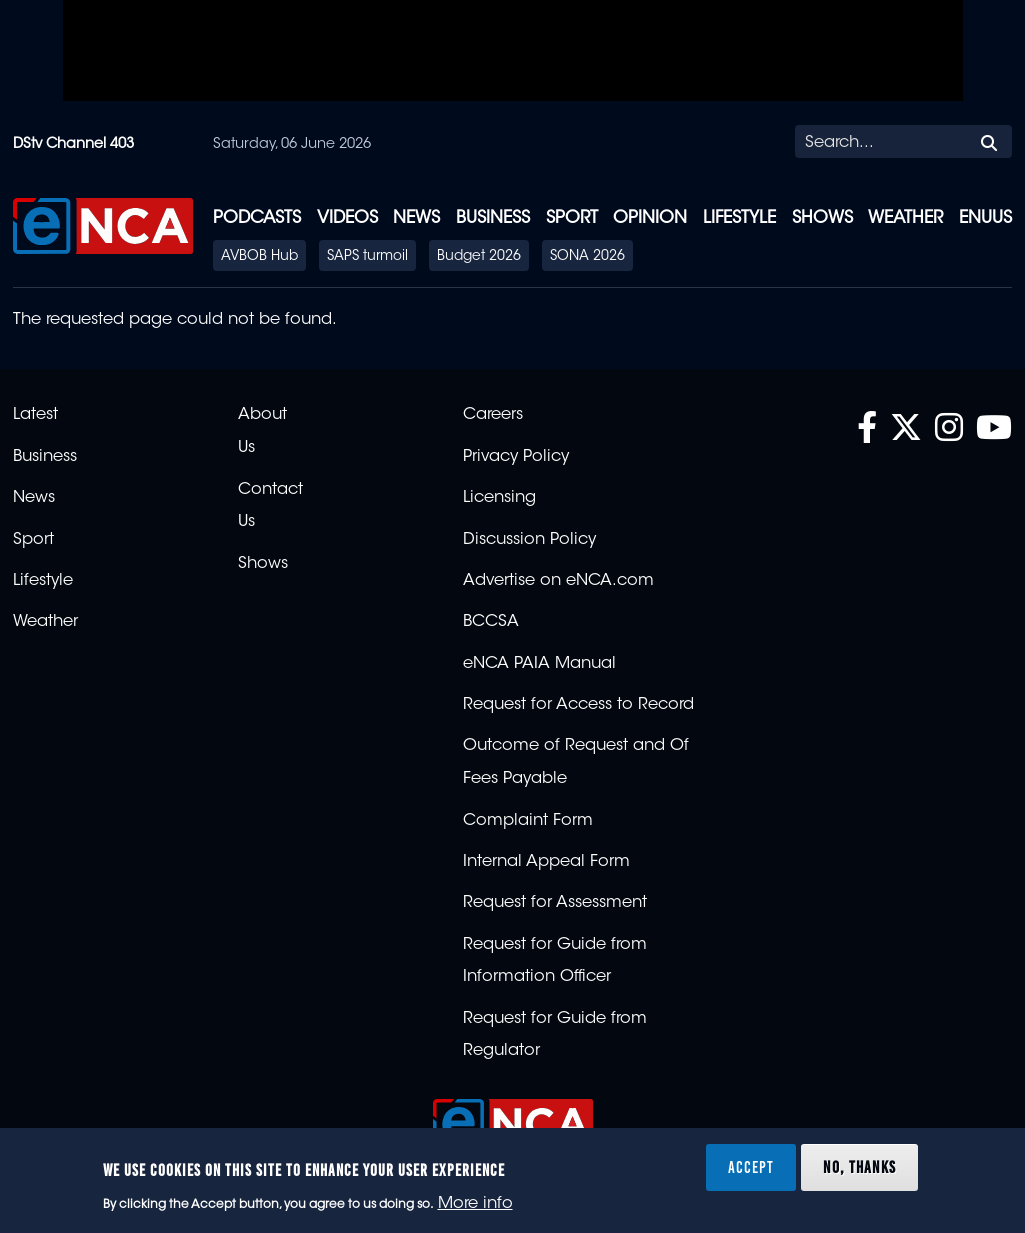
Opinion (650, 218)
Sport (572, 218)
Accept (751, 1167)
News (416, 218)
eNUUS (985, 218)
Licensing (499, 498)
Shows (822, 218)
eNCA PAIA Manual (539, 664)
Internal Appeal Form (546, 862)
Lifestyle (739, 218)
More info (475, 1204)
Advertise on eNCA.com (558, 581)
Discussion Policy (529, 540)
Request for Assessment (555, 903)
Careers (493, 415)
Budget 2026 (479, 257)
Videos (347, 218)
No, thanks (859, 1167)
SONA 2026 (587, 257)
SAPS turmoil (367, 257)
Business (493, 218)
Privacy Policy (516, 457)
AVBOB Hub (259, 257)
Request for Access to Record (578, 705)
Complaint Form (528, 821)
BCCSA (491, 622)
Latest (35, 415)
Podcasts (257, 218)
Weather (905, 218)
